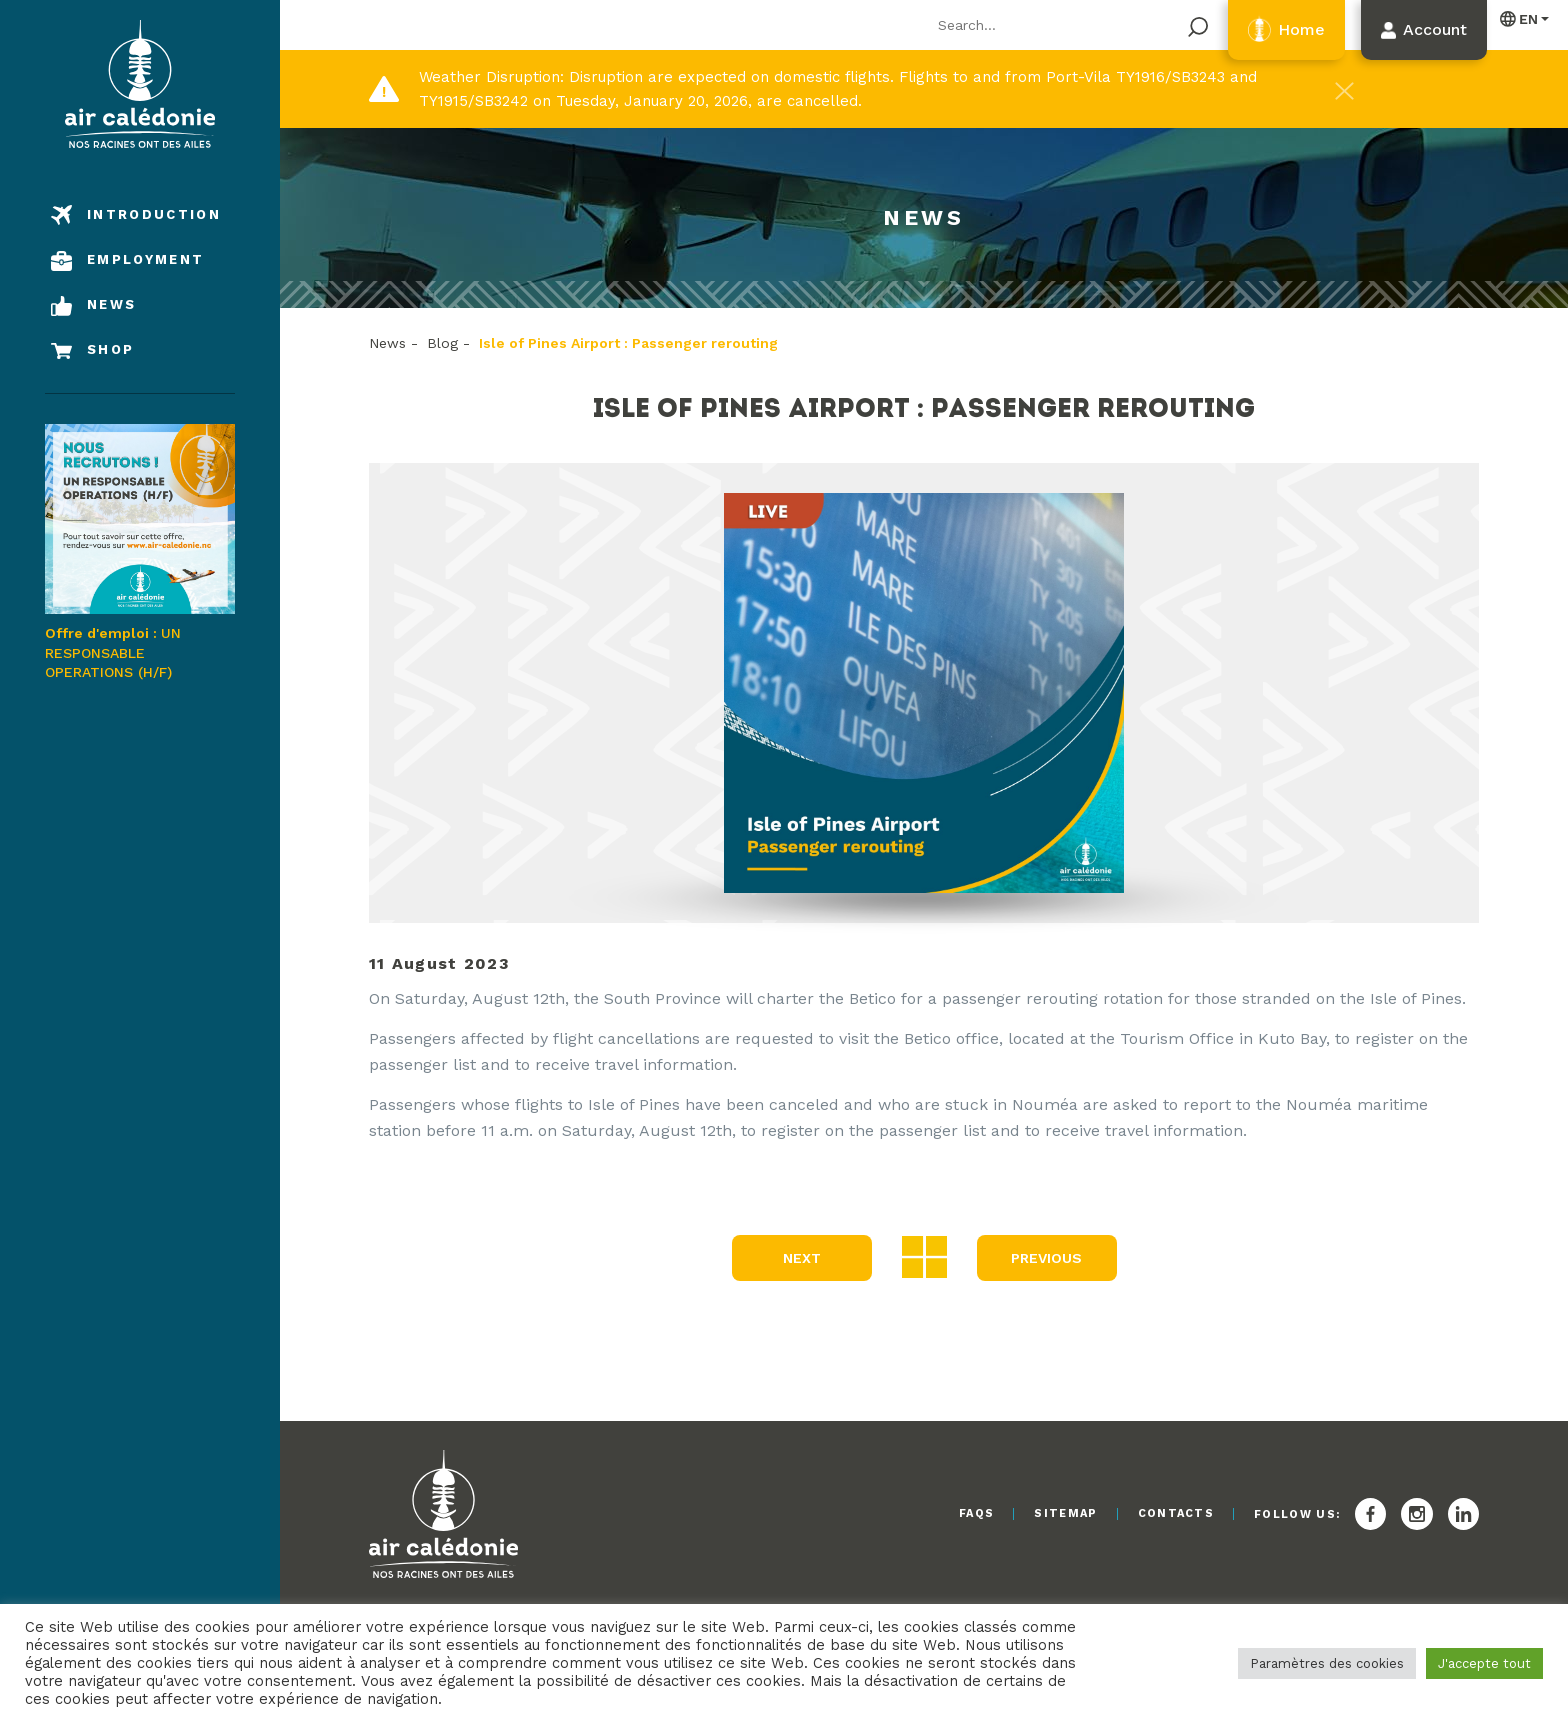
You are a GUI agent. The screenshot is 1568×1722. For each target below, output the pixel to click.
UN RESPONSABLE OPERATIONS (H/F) (140, 552)
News (111, 304)
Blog (442, 343)
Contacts (1176, 1513)
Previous (1046, 1258)
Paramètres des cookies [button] (1327, 1663)
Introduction (154, 214)
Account (1435, 29)
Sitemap (1065, 1513)
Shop (110, 349)
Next (802, 1258)
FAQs (976, 1513)
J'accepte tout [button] (1484, 1663)
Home (1301, 29)
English (1520, 18)
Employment (145, 259)
